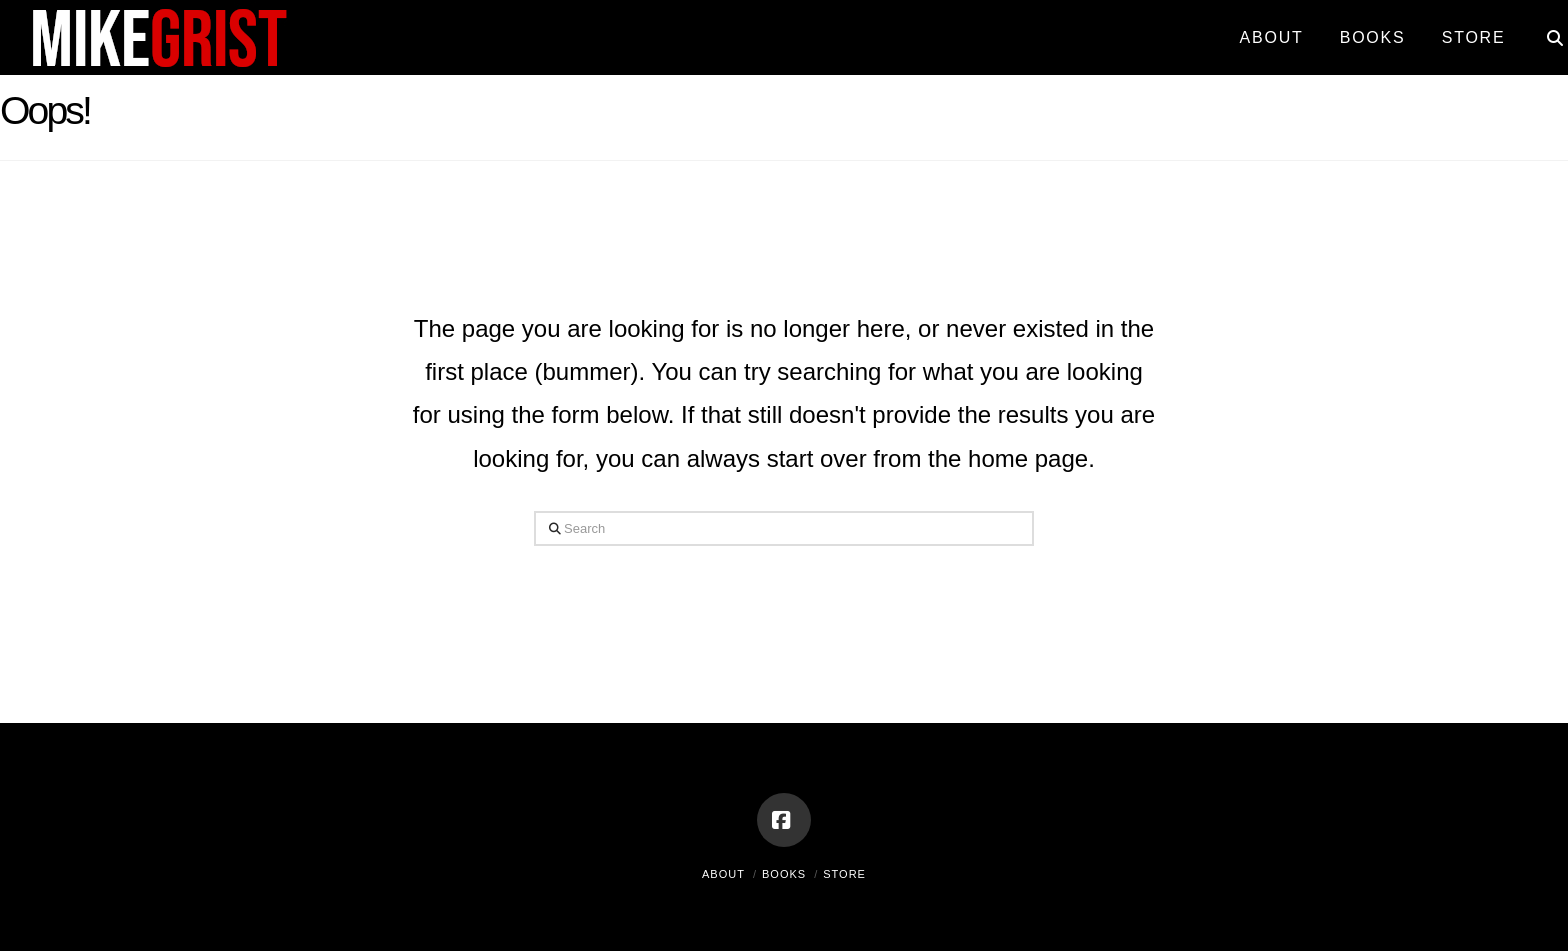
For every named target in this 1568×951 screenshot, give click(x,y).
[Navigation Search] (1545, 30)
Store (844, 874)
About (723, 874)
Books (784, 874)
